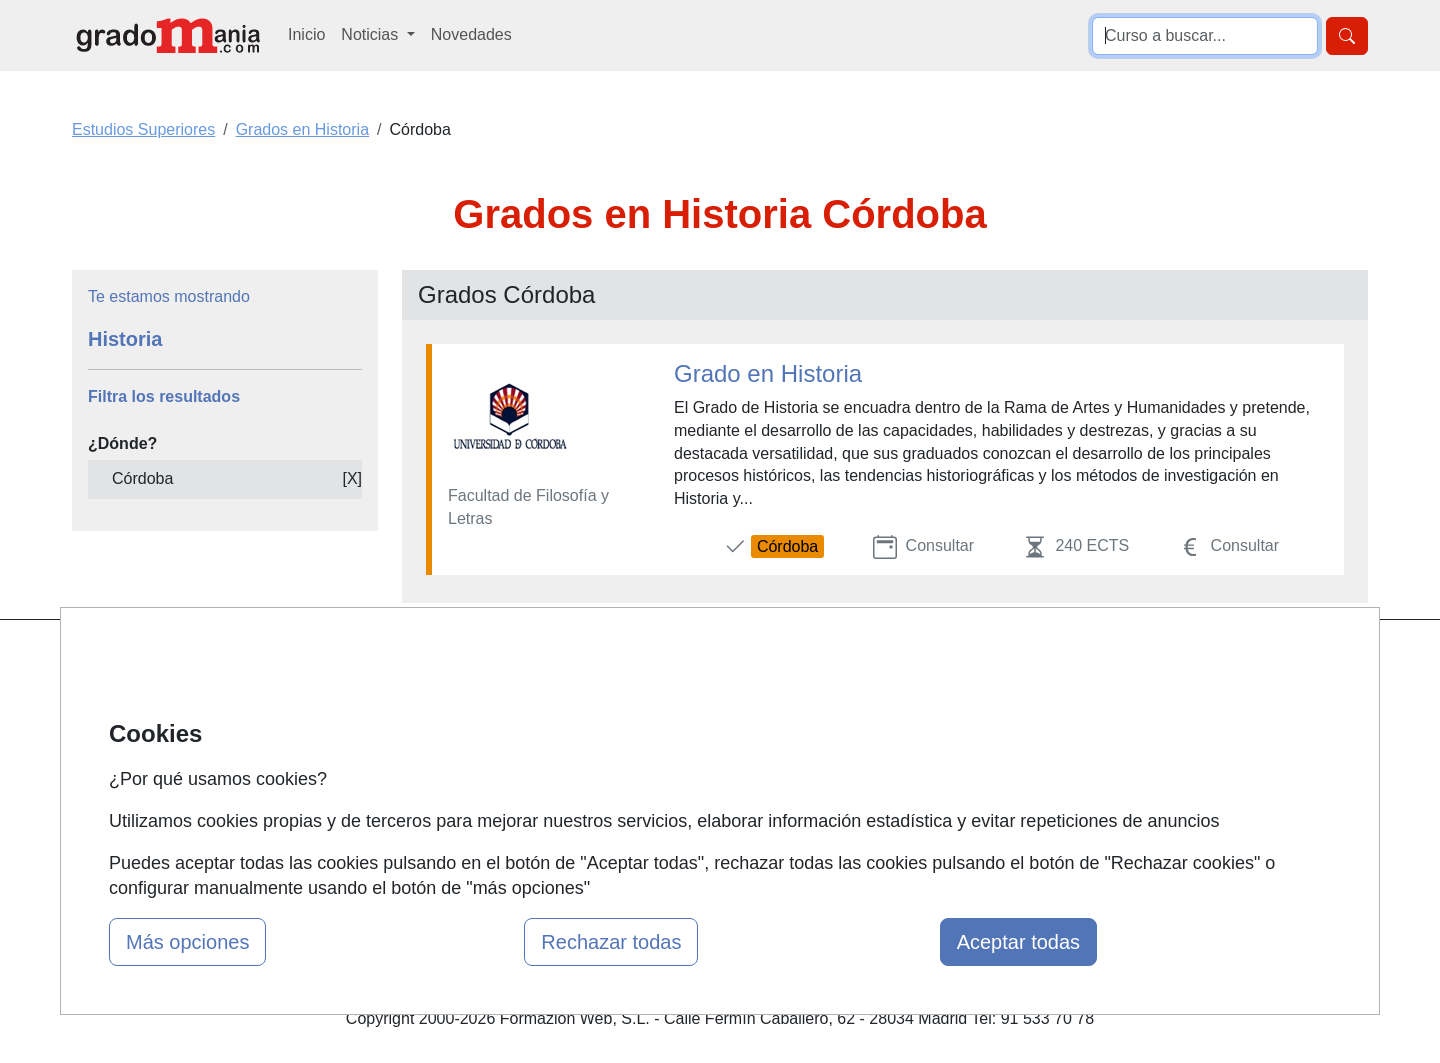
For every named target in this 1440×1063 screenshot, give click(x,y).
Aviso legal (896, 739)
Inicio (306, 34)
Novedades (471, 34)
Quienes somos (473, 700)
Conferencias (685, 739)
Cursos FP (676, 700)
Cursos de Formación (714, 778)
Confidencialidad (917, 700)
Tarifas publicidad (480, 739)
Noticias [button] (371, 34)
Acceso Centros (474, 816)
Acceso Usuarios (478, 778)
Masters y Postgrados (715, 661)
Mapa (438, 661)
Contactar (892, 661)
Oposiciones (682, 816)
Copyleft (887, 778)
